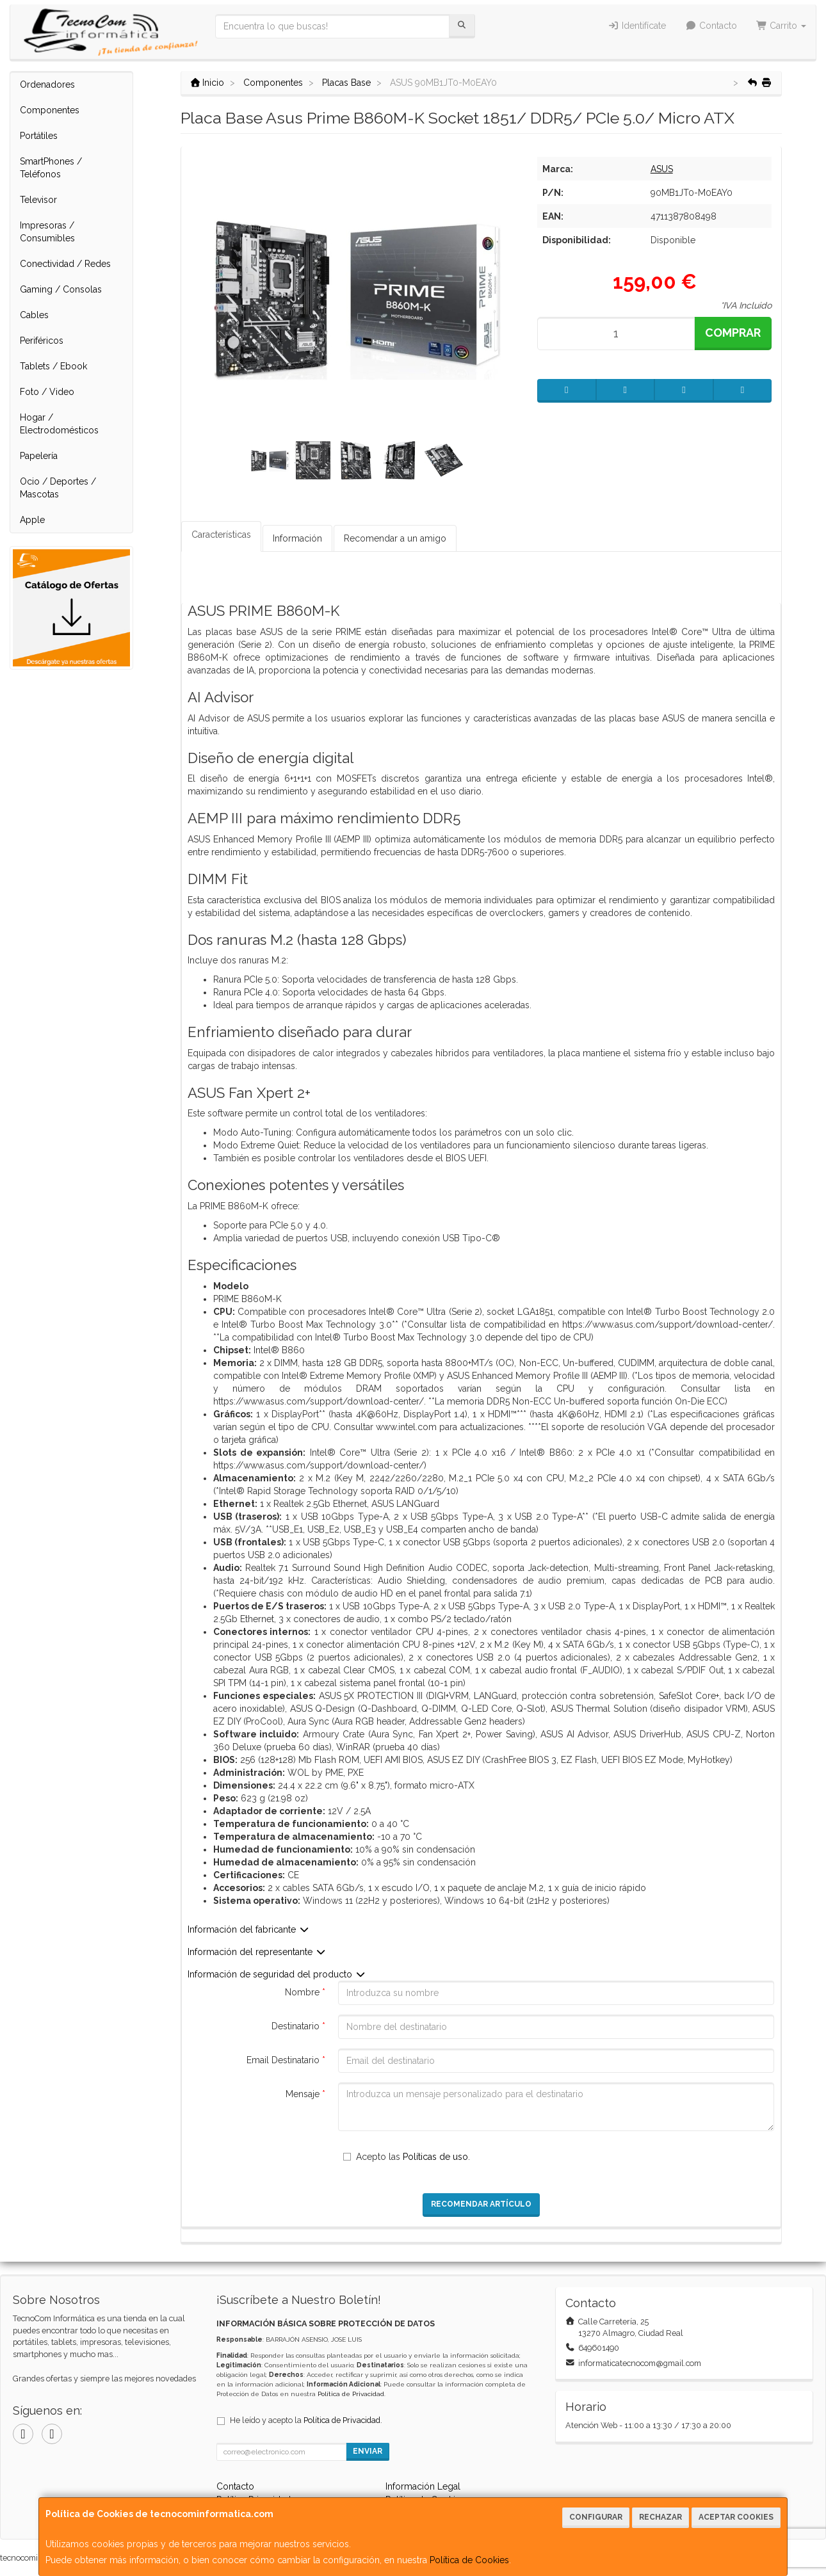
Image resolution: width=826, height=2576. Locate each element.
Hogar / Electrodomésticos (59, 423)
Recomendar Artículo (481, 2204)
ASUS (662, 169)
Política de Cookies (469, 2560)
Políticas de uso (435, 2157)
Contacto (711, 25)
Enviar (367, 2451)
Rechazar (660, 2517)
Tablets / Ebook (53, 366)
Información (297, 538)
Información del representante (257, 1952)
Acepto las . (413, 2157)
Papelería (39, 456)
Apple (32, 520)
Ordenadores (47, 84)
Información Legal (422, 2486)
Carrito (781, 25)
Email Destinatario (286, 2060)
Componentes (49, 110)
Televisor (38, 200)
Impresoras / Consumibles (47, 231)
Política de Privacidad (351, 2393)
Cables (34, 315)
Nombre (305, 1992)
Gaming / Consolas (61, 289)
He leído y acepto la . (306, 2420)
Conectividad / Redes (65, 264)
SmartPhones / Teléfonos (51, 167)
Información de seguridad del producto (277, 1974)
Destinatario (298, 2026)
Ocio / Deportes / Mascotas (58, 487)
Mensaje (305, 2094)
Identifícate (637, 25)
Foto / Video (47, 392)
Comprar (733, 332)
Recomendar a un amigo (395, 538)
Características (221, 534)
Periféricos (41, 340)
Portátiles (39, 136)
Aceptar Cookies (736, 2517)
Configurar (595, 2517)
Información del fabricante (249, 1929)
